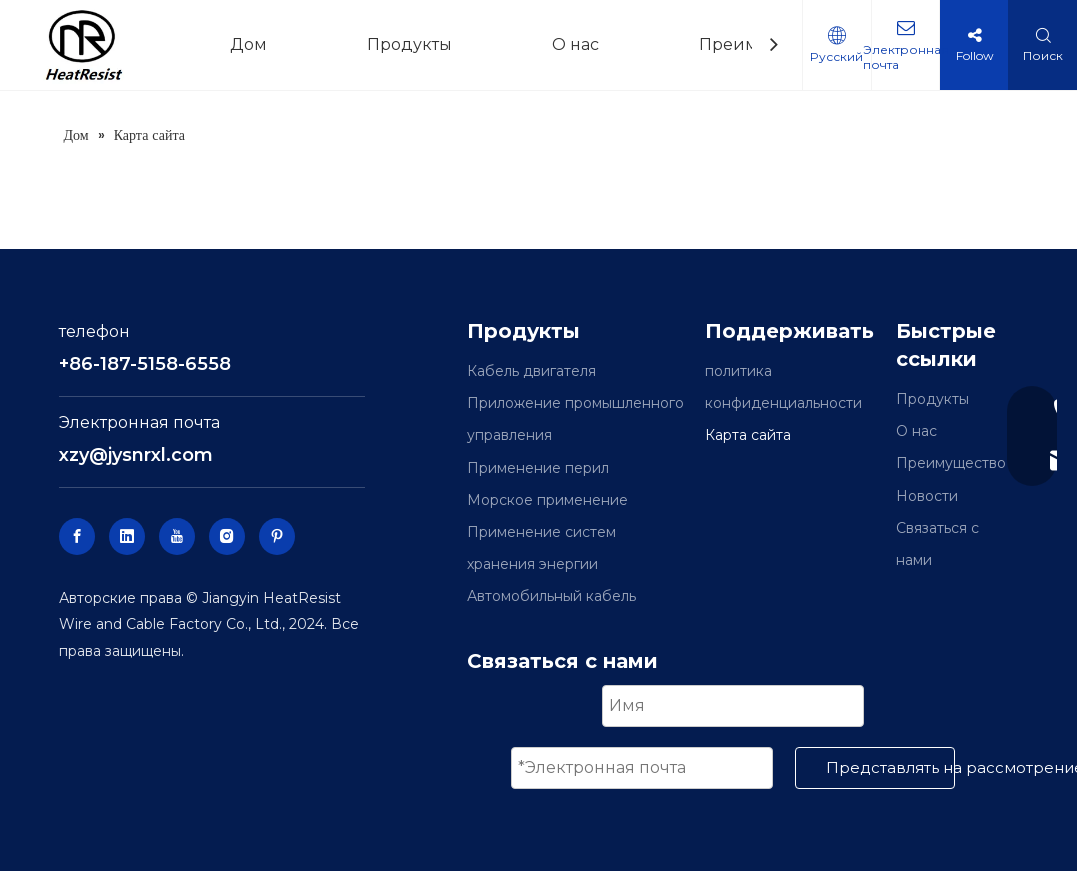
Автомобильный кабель (551, 596)
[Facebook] (77, 536)
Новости (927, 496)
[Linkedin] (127, 536)
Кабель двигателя (531, 371)
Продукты (932, 399)
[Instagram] (227, 536)
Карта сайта (748, 435)
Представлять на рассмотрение (890, 767)
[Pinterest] (277, 536)
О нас (916, 431)
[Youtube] (177, 536)
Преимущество (951, 463)
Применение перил (538, 468)
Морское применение (547, 500)
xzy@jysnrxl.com (136, 455)
